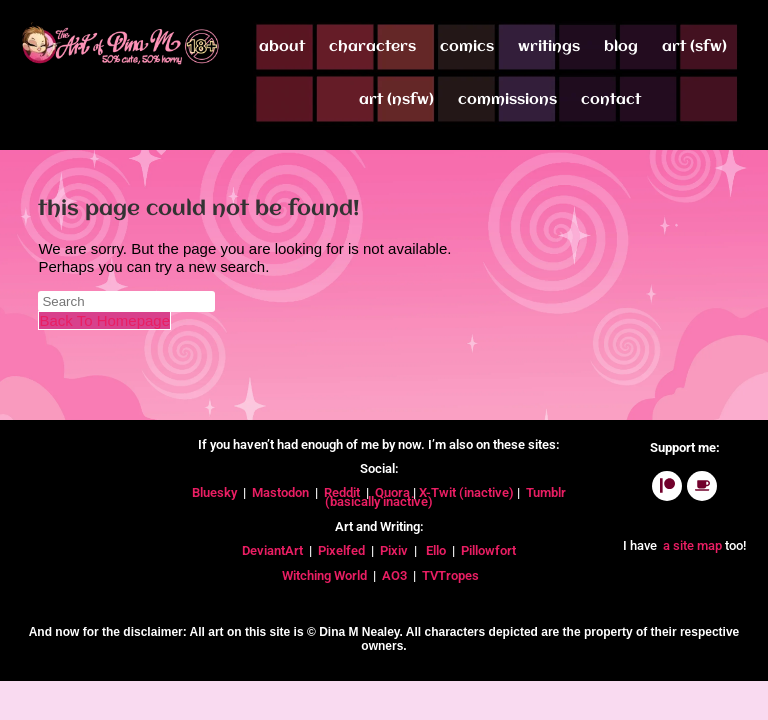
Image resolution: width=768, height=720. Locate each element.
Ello (436, 550)
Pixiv (394, 550)
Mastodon (280, 492)
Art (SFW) (694, 47)
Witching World (324, 575)
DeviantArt (274, 550)
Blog (621, 47)
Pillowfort (488, 550)
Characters (372, 47)
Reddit (342, 492)
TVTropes (452, 575)
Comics (467, 47)
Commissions (507, 100)
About (282, 47)
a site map (691, 545)
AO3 (396, 575)
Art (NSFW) (396, 100)
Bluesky (216, 492)
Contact (611, 100)
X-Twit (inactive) (468, 492)
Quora (394, 492)
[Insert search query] (126, 301)
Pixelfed (341, 550)
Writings (549, 47)
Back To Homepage (104, 320)
